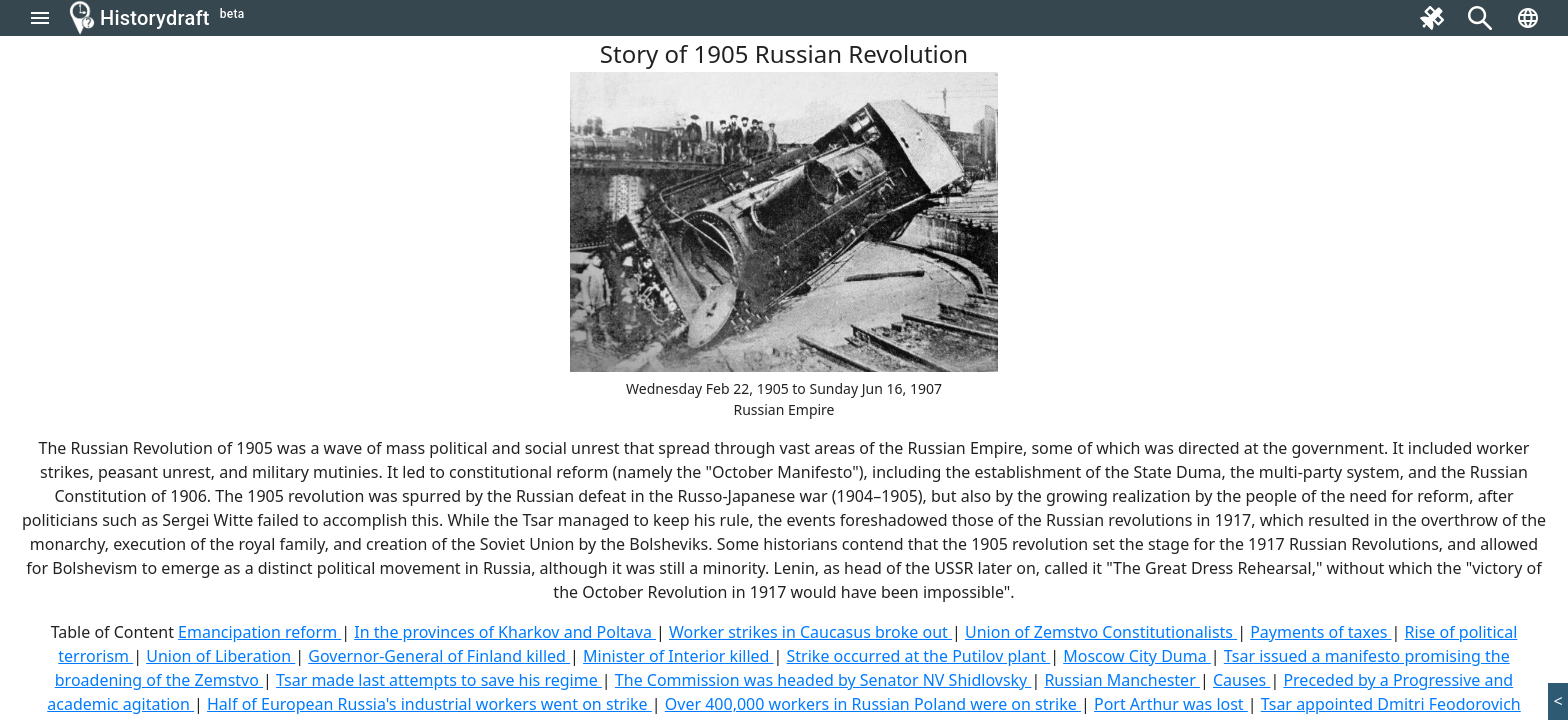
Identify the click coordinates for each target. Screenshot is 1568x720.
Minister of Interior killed (678, 656)
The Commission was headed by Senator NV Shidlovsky (823, 680)
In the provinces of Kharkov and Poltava (505, 632)
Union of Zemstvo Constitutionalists (1101, 632)
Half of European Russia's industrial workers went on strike (429, 704)
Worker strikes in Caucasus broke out (810, 632)
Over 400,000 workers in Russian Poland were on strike (873, 704)
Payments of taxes (1320, 632)
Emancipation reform (259, 632)
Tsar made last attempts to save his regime (439, 680)
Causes (1242, 680)
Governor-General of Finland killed (439, 656)
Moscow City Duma (1137, 656)
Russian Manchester (1122, 680)
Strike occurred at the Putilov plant (919, 656)
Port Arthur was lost (1171, 704)
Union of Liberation (220, 656)
